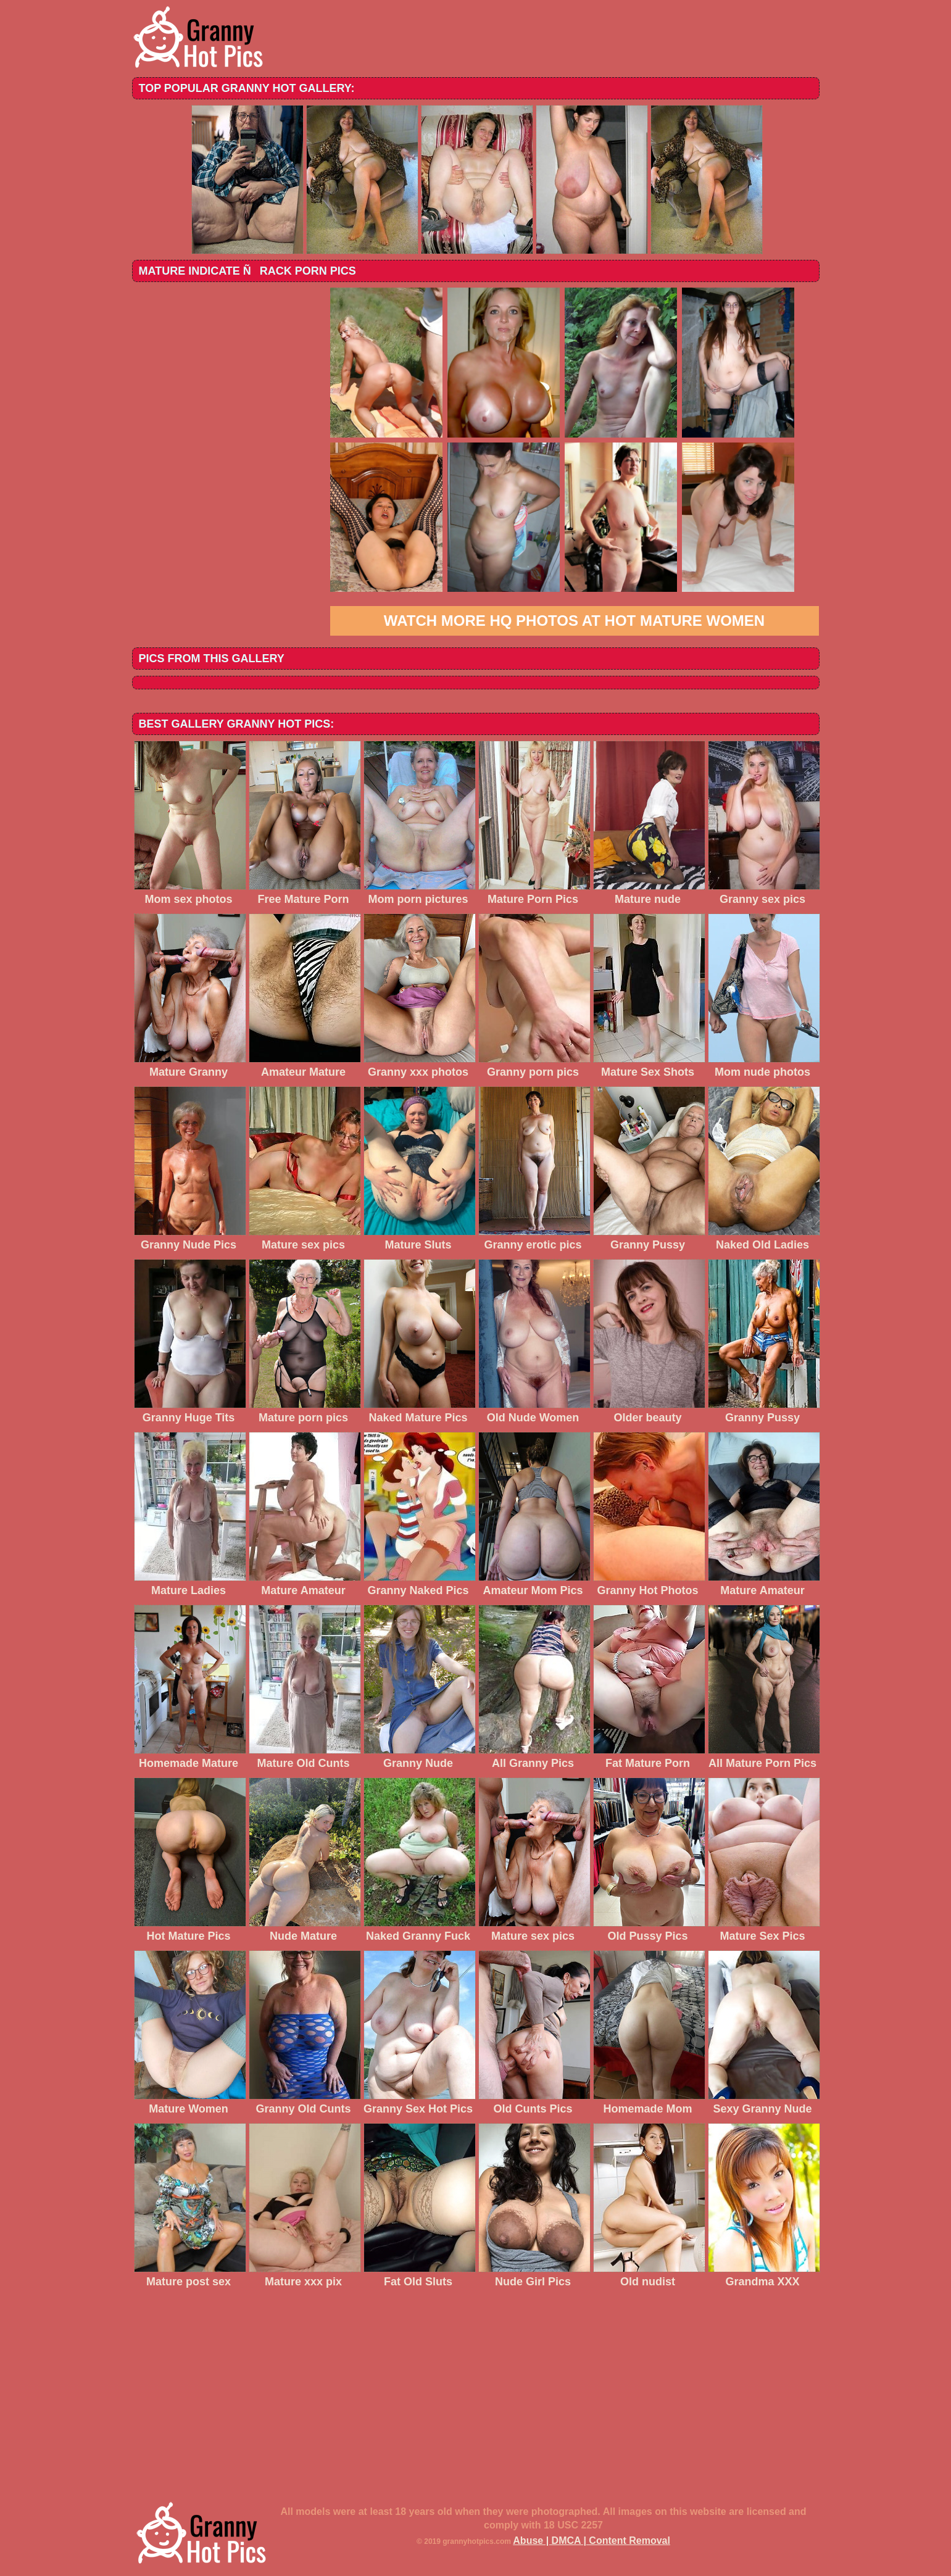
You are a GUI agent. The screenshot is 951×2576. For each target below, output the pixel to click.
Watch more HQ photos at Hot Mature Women (574, 620)
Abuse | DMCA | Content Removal (591, 2540)
